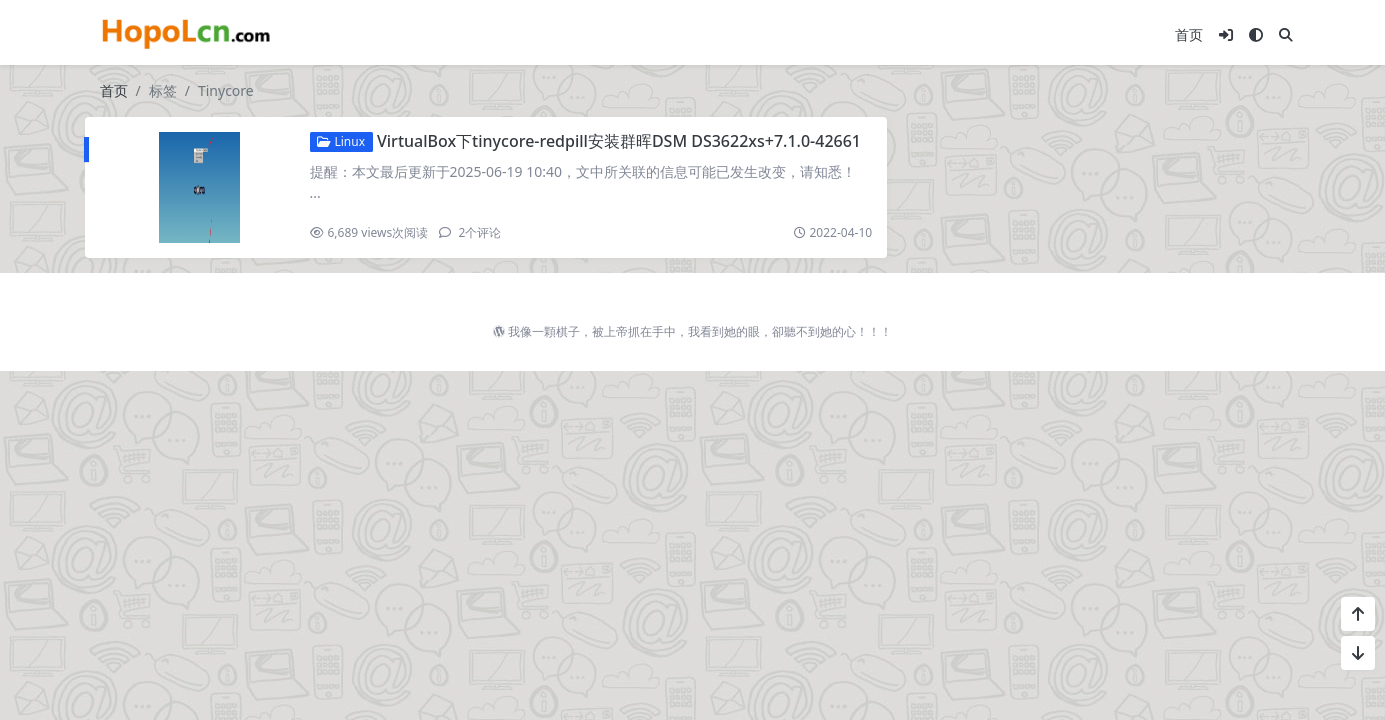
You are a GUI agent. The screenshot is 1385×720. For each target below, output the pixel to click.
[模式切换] (1256, 34)
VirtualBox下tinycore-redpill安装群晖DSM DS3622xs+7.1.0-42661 (619, 141)
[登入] (1226, 34)
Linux (341, 141)
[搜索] (1286, 34)
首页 (1189, 34)
